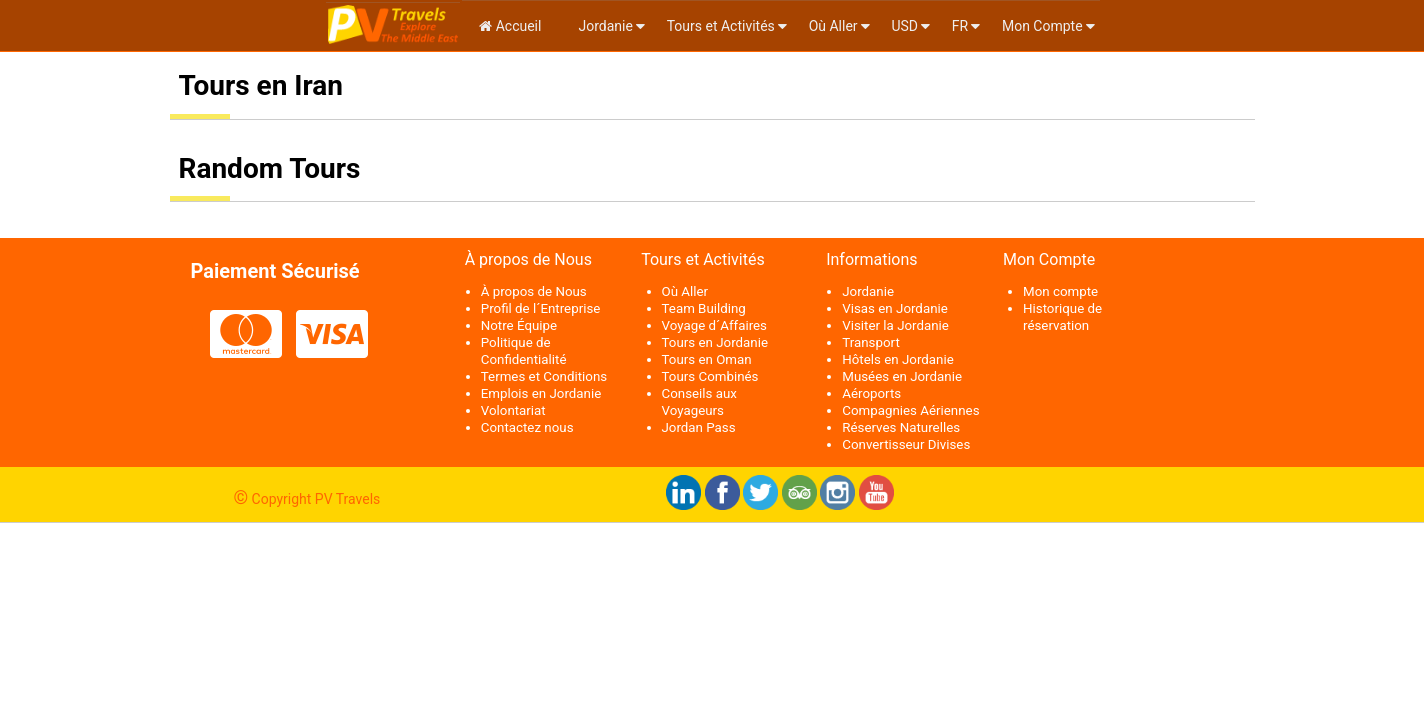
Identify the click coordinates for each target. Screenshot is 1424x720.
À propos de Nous (534, 291)
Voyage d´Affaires (715, 325)
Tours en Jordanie (715, 342)
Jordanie (604, 26)
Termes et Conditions (544, 376)
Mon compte (1060, 291)
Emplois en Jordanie (541, 393)
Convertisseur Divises (906, 444)
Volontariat (513, 410)
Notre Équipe (519, 325)
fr (960, 26)
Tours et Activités (721, 26)
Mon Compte (1042, 26)
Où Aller (833, 26)
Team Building (704, 308)
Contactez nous (527, 427)
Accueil (510, 26)
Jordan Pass (699, 427)
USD (904, 26)
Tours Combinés (710, 376)
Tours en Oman (707, 359)
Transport (871, 342)
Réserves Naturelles (901, 427)
